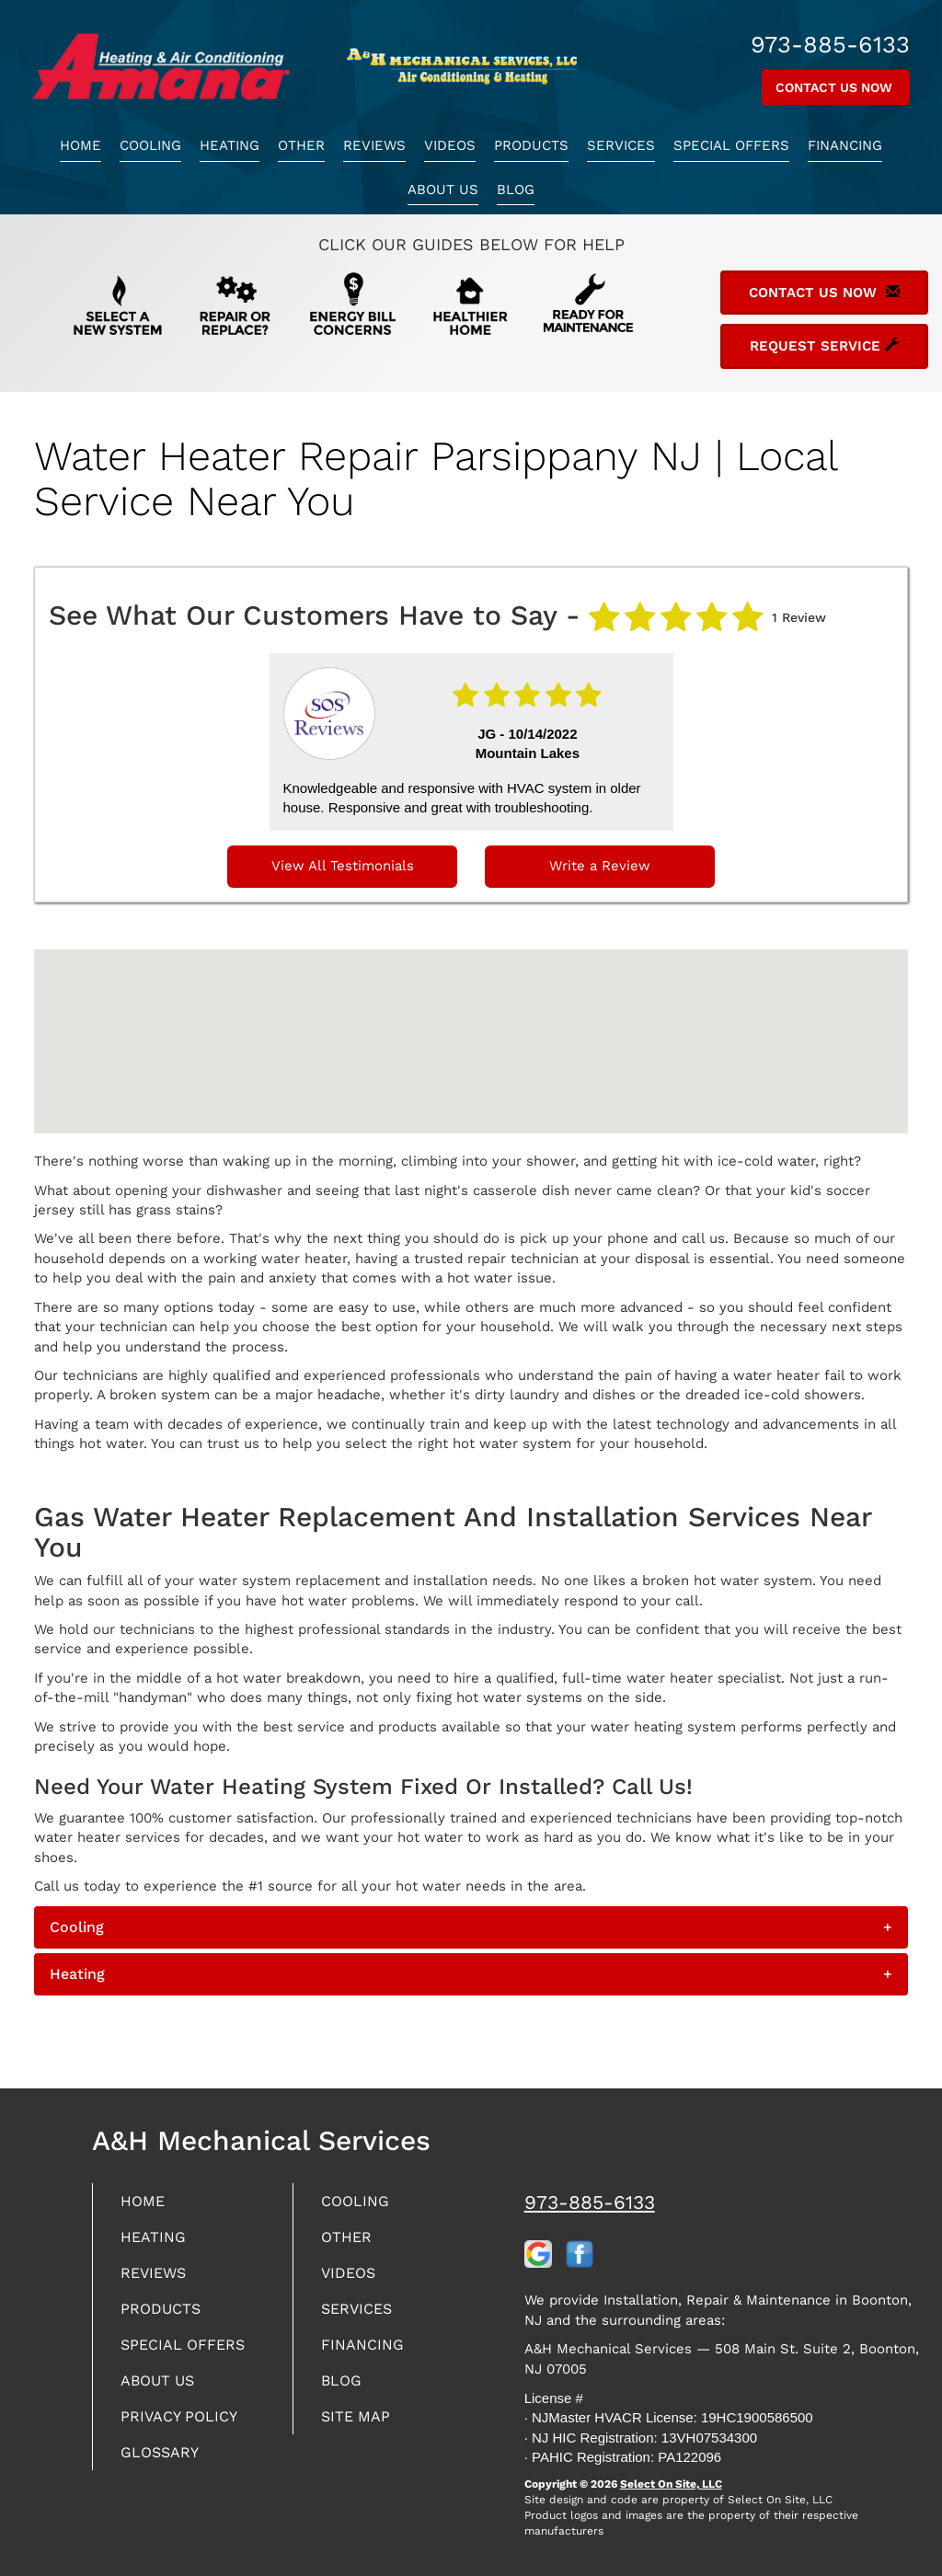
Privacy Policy (185, 2428)
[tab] (471, 1927)
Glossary (164, 2466)
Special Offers (731, 145)
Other (301, 145)
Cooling (150, 145)
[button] (471, 1927)
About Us (443, 189)
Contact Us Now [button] (835, 87)
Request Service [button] (824, 346)
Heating (229, 145)
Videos (450, 145)
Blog (515, 189)
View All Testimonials (342, 865)
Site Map (359, 2428)
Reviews (374, 145)
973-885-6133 (589, 2202)
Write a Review (599, 865)
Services (621, 145)
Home (80, 145)
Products (531, 145)
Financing (845, 145)
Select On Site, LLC (671, 2484)
